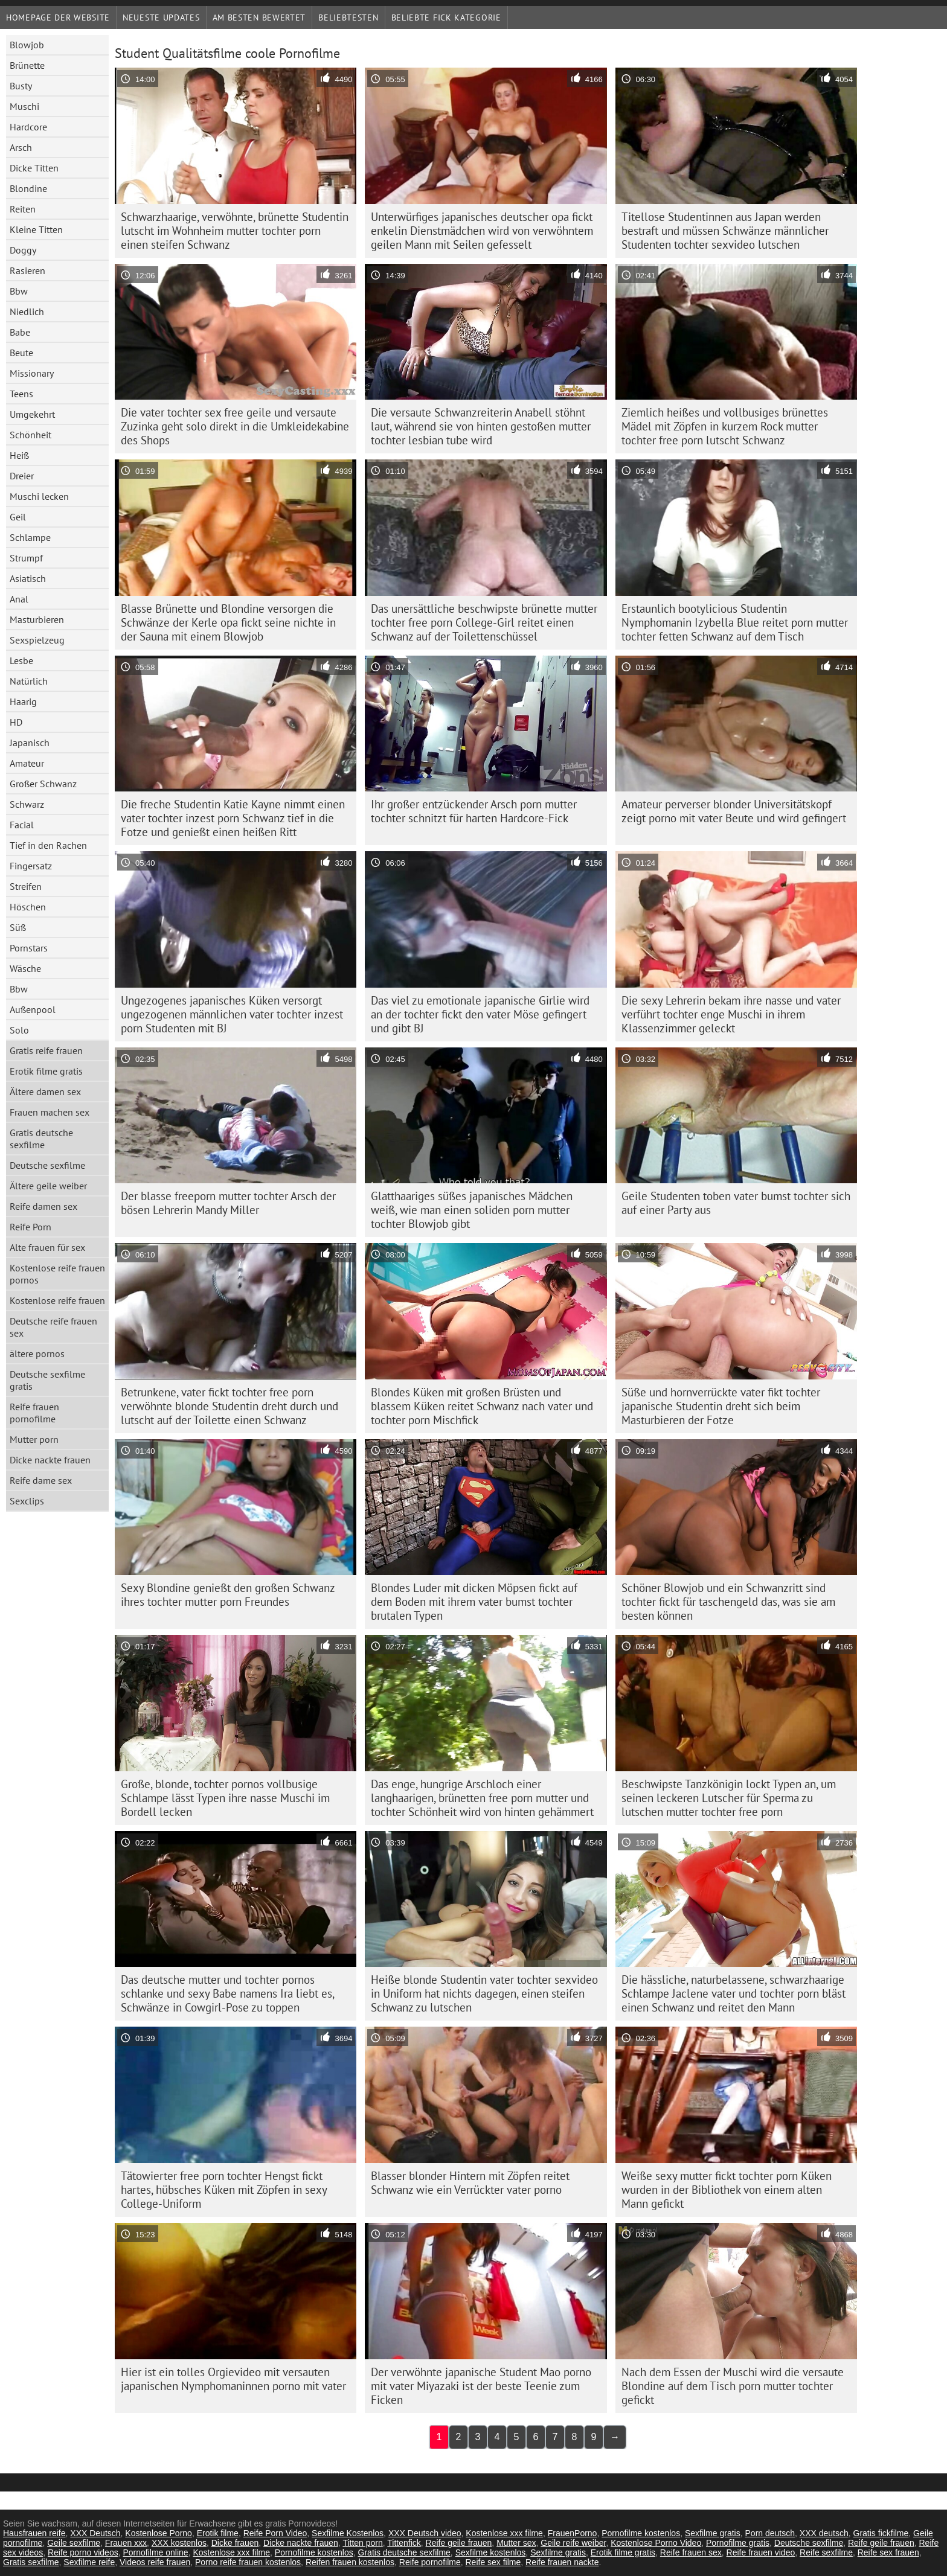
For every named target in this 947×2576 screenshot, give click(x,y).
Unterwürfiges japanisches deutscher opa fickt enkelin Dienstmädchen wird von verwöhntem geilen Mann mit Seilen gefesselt (482, 230)
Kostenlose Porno (158, 2533)
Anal (19, 599)
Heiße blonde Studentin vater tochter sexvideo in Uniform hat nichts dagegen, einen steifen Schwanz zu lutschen (484, 1993)
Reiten (23, 209)
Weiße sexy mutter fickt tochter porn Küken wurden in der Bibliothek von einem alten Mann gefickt (726, 2190)
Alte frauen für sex (47, 1247)
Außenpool (33, 1009)
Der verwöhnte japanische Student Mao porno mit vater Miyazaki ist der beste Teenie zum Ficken (481, 2386)
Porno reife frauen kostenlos (248, 2562)
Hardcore (28, 127)
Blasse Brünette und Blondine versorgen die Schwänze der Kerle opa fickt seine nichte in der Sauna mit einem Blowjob (228, 622)
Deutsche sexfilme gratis (47, 1380)
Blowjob (27, 45)
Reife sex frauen (888, 2552)
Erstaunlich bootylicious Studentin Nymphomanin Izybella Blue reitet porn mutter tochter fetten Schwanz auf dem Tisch (734, 622)
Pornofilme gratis (737, 2543)
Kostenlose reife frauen (57, 1300)
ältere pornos (37, 1353)
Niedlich (27, 311)
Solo (19, 1030)
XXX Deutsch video (424, 2533)
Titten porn (362, 2543)
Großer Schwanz (43, 784)
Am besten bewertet (259, 17)
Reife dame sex (41, 1480)
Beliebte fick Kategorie (446, 17)
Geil (18, 517)
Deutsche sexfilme (47, 1165)
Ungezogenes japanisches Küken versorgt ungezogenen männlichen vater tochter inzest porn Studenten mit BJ (232, 1014)
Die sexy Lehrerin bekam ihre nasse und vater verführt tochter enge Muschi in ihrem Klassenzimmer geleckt (731, 1014)
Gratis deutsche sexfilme (41, 1139)
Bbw (19, 291)
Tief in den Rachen (48, 845)
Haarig (23, 701)
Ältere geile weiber (48, 1186)
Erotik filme (218, 2533)
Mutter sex (516, 2543)
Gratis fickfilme (881, 2533)
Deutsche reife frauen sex (53, 1327)
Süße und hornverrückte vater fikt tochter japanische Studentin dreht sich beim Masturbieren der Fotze (720, 1406)
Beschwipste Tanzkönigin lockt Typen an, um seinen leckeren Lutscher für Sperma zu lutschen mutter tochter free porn (728, 1798)
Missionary (32, 373)
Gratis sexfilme (31, 2562)
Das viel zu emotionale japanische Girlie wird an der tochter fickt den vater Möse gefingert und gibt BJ (480, 1014)
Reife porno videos (83, 2552)
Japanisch (30, 743)
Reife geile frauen (459, 2543)
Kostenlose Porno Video (656, 2543)
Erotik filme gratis (46, 1071)
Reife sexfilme (826, 2552)
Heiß (19, 455)
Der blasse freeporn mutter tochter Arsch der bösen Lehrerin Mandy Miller (228, 1203)
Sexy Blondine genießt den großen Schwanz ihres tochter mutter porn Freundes (228, 1594)
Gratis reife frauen (46, 1050)
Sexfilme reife (89, 2562)
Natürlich (29, 681)
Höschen (28, 907)
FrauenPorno (572, 2533)
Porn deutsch (770, 2533)
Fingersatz (31, 866)
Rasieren (27, 270)
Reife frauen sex (691, 2552)
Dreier (22, 476)
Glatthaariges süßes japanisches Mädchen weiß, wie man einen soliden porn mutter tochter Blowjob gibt (472, 1210)
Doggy (23, 250)
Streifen (26, 886)
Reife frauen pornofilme (34, 1413)
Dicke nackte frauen (50, 1460)
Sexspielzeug (37, 640)
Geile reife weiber (573, 2543)
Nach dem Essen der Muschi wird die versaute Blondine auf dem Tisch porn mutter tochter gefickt (732, 2386)
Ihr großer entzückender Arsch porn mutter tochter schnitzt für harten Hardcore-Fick (474, 811)
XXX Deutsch (95, 2533)
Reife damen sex (43, 1206)
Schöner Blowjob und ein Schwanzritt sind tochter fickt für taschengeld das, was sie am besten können (728, 1601)
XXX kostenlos (179, 2543)
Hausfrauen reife (34, 2533)
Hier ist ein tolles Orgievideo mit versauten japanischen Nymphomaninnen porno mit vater (233, 2379)
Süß (18, 927)
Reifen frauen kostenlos (350, 2562)
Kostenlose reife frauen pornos (57, 1274)
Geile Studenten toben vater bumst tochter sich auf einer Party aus (735, 1203)
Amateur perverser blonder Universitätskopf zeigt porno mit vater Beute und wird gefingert (733, 811)
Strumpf (26, 558)
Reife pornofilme (430, 2562)
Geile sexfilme (73, 2543)
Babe (20, 332)
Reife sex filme (493, 2562)
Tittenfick (404, 2543)
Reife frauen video (761, 2552)
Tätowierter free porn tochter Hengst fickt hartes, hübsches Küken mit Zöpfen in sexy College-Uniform (224, 2190)
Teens (21, 394)
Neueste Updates (161, 17)
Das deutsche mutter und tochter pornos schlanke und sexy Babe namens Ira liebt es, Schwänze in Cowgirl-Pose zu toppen (228, 1993)
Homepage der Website (58, 17)
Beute (21, 353)
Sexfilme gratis (712, 2533)
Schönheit (30, 435)
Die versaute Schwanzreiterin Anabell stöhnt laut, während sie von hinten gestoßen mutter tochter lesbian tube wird (481, 426)
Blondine (28, 188)
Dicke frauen (235, 2543)
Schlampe (30, 537)
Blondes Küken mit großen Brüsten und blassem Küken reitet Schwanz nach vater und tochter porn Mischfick (482, 1406)
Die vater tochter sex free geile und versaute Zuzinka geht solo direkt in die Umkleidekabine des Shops (235, 426)
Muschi (24, 106)
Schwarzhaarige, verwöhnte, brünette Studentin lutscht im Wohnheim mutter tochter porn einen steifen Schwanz (234, 230)
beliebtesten (348, 17)
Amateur (27, 763)
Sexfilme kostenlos (490, 2552)
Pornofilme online (155, 2552)
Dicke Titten (34, 168)
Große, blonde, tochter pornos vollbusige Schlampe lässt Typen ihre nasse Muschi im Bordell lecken (225, 1798)
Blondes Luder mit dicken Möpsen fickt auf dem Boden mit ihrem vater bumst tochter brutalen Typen (474, 1601)
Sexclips (27, 1501)
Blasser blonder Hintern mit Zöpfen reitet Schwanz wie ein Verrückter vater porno (470, 2183)
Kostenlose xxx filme (504, 2533)
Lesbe (21, 660)
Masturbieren (37, 619)
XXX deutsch (824, 2533)
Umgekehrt (32, 414)
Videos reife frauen (155, 2562)
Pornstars (29, 948)
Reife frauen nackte (562, 2562)
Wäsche (25, 968)
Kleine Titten (36, 229)
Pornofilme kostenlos (641, 2533)
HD (16, 722)
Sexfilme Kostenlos (348, 2533)
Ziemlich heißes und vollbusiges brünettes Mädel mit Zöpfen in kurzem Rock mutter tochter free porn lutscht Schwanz (724, 426)
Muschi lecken (39, 496)
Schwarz (27, 804)
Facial (22, 825)
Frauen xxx (126, 2543)
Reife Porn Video (275, 2533)
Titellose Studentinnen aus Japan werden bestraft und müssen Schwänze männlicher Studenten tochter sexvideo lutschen (725, 230)
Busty (21, 86)
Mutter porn (34, 1439)
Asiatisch (28, 578)
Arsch (21, 147)
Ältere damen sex (45, 1091)
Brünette (27, 65)
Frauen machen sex (49, 1112)
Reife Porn (30, 1227)
